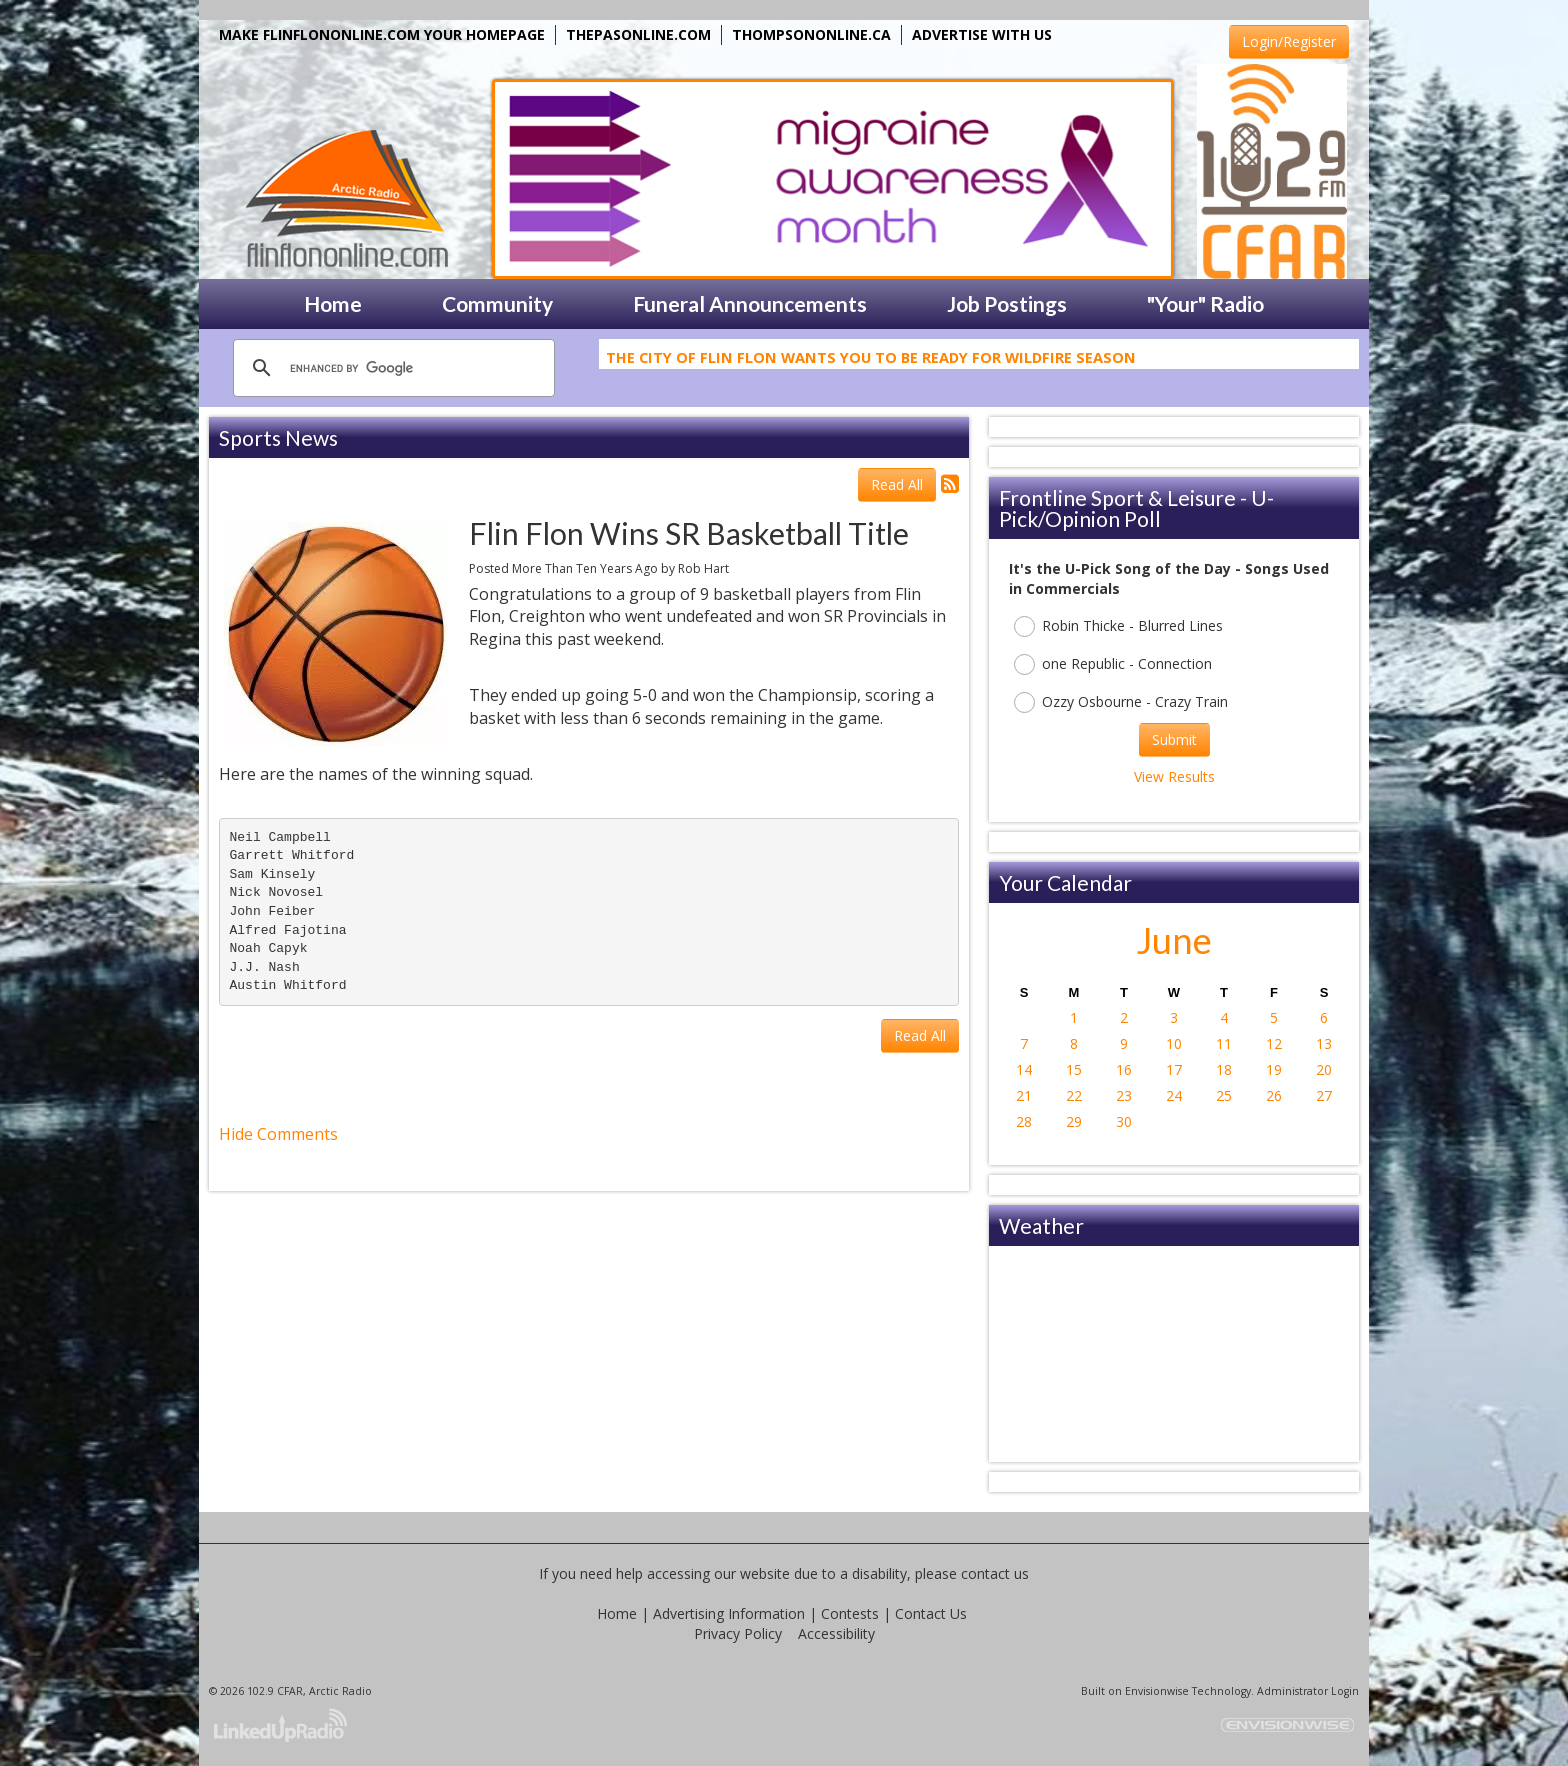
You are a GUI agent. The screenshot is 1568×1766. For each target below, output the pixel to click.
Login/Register (1289, 41)
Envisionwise (1157, 1691)
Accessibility (836, 1633)
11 (1224, 1043)
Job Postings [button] (1007, 303)
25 (1224, 1095)
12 (1274, 1043)
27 (1324, 1095)
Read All (897, 484)
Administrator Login (1308, 1691)
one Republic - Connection (1113, 664)
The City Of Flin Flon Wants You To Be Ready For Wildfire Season (871, 360)
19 (1274, 1069)
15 (1074, 1069)
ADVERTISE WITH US (982, 34)
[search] (391, 368)
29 (1074, 1121)
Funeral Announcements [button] (750, 303)
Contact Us (931, 1613)
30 (1124, 1121)
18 (1224, 1069)
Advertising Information (729, 1613)
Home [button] (333, 303)
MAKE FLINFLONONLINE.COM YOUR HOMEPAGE (382, 34)
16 (1124, 1069)
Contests (850, 1613)
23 (1124, 1095)
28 (1024, 1121)
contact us (995, 1573)
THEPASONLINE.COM (638, 34)
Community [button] (497, 303)
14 (1024, 1069)
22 (1074, 1095)
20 (1324, 1069)
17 (1174, 1069)
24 (1174, 1095)
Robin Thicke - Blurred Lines (1118, 626)
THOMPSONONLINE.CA (811, 34)
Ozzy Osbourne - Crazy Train (1121, 702)
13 (1324, 1043)
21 (1024, 1095)
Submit (1174, 739)
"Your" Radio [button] (1205, 303)
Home (617, 1613)
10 (1174, 1043)
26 (1274, 1095)
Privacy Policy (738, 1633)
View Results (1174, 776)
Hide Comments (278, 1134)
